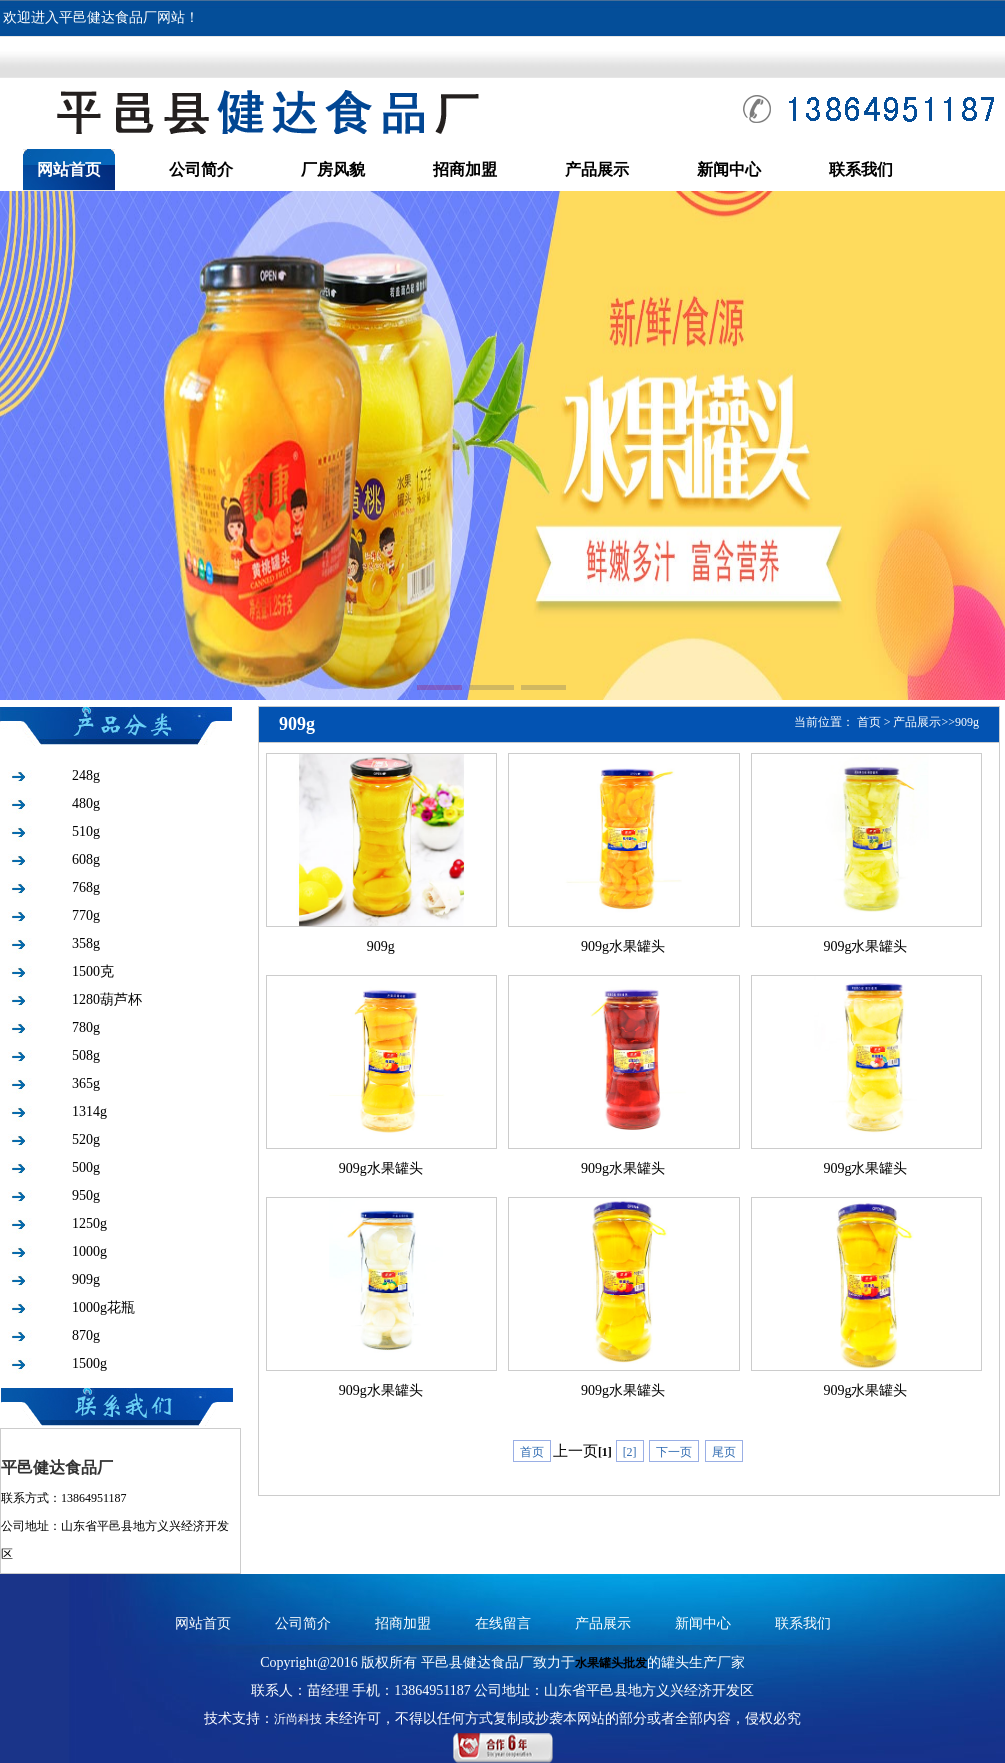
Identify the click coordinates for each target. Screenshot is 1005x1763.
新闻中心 (729, 169)
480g (86, 803)
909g (86, 1279)
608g (86, 859)
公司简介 (201, 169)
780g (86, 1027)
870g (86, 1335)
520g (86, 1139)
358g (86, 943)
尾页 (724, 1452)
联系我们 (861, 169)
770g (86, 915)
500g (86, 1167)
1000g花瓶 (103, 1307)
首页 (869, 722)
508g (86, 1055)
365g (86, 1083)
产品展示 (597, 169)
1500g (89, 1363)
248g (86, 775)
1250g (89, 1223)
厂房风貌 (333, 169)
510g (86, 831)
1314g (89, 1111)
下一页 (674, 1452)
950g (86, 1195)
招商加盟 (465, 169)
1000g (89, 1251)
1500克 (93, 971)
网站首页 (69, 169)
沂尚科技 (298, 1719)
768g (86, 887)
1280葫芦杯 (107, 999)
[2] (630, 1452)
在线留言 (503, 1623)
